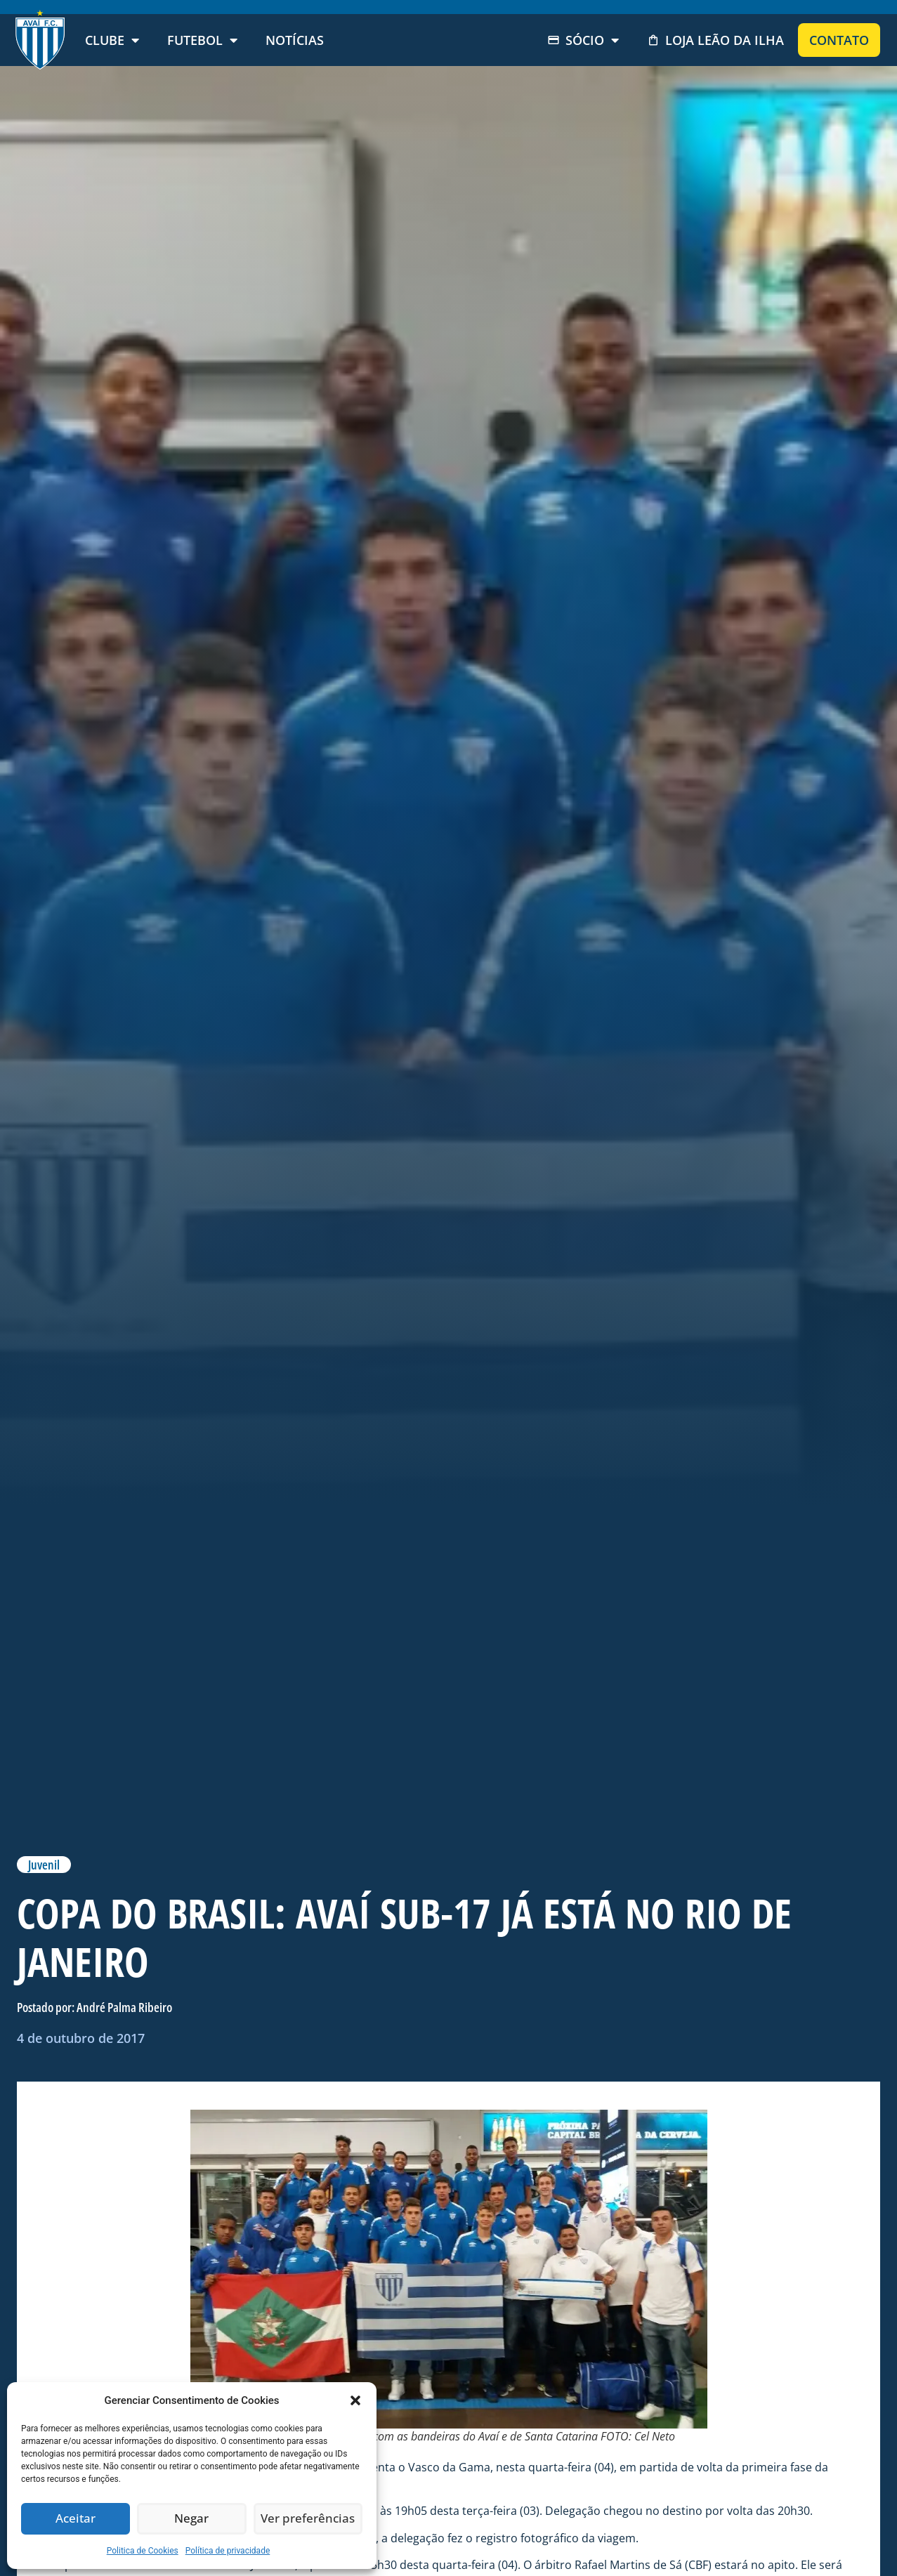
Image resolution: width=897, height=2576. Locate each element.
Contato (839, 40)
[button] (355, 2400)
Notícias (295, 40)
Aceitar (75, 2519)
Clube (112, 40)
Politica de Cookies (142, 2551)
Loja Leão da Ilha (715, 40)
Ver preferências (308, 2519)
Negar (191, 2519)
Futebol (202, 40)
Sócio (583, 40)
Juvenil (44, 1864)
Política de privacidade (227, 2551)
